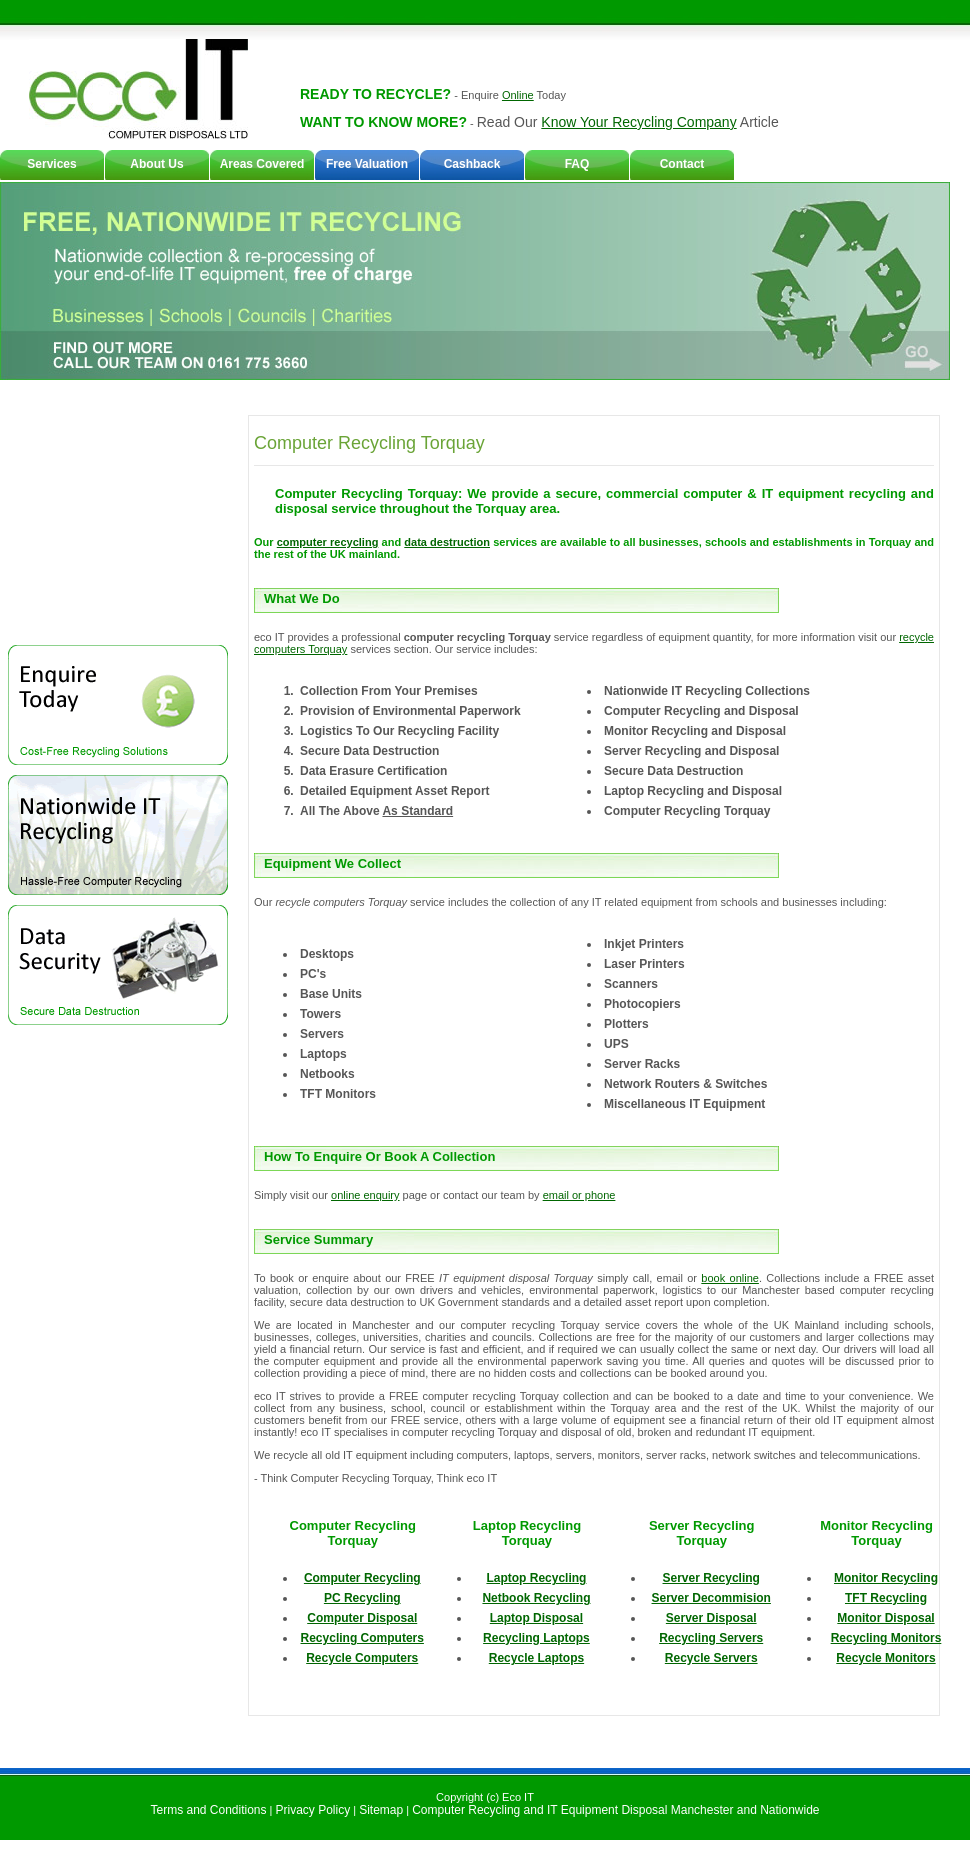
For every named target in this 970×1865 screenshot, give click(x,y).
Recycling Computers (362, 1638)
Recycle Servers (711, 1658)
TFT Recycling (886, 1598)
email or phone (579, 1195)
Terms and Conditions (208, 1810)
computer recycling (328, 542)
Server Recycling (711, 1578)
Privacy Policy (313, 1810)
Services (51, 164)
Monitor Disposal (885, 1618)
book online (730, 1278)
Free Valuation (367, 164)
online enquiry (365, 1195)
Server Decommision (711, 1598)
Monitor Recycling (886, 1578)
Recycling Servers (711, 1638)
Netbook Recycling (536, 1598)
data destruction (447, 542)
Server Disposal (711, 1618)
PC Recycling (362, 1598)
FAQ (577, 164)
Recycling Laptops (536, 1638)
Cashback (472, 164)
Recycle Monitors (885, 1658)
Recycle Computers (362, 1658)
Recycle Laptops (536, 1658)
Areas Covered (262, 164)
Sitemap (381, 1810)
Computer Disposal (362, 1618)
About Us (156, 164)
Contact (682, 164)
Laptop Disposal (536, 1618)
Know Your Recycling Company (638, 122)
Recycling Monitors (886, 1638)
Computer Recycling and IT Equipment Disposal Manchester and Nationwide (615, 1810)
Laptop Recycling (536, 1578)
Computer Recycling (362, 1578)
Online (518, 95)
